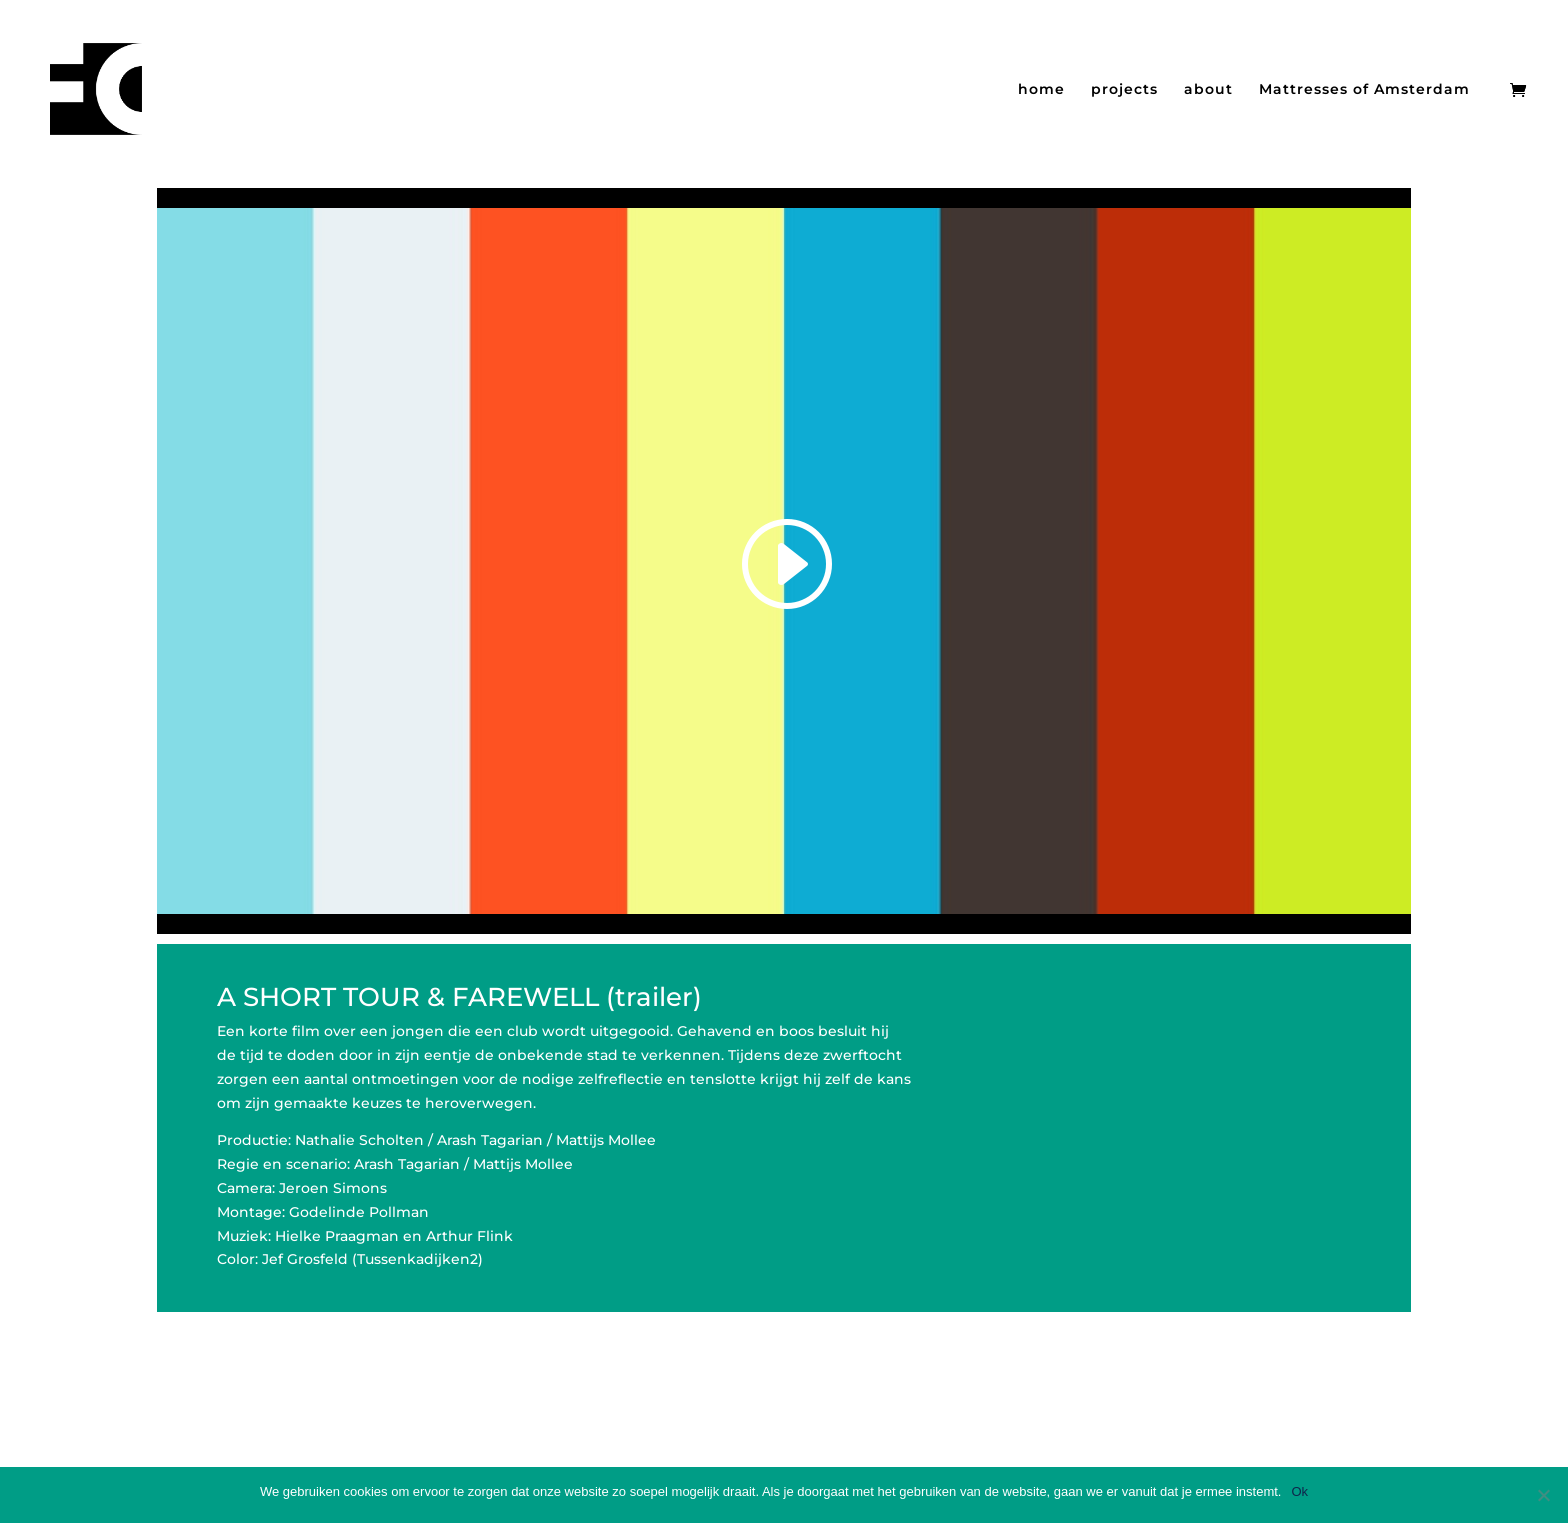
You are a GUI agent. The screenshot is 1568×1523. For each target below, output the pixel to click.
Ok (1299, 1491)
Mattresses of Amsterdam (1364, 90)
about (1208, 90)
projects (1124, 90)
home (1041, 90)
